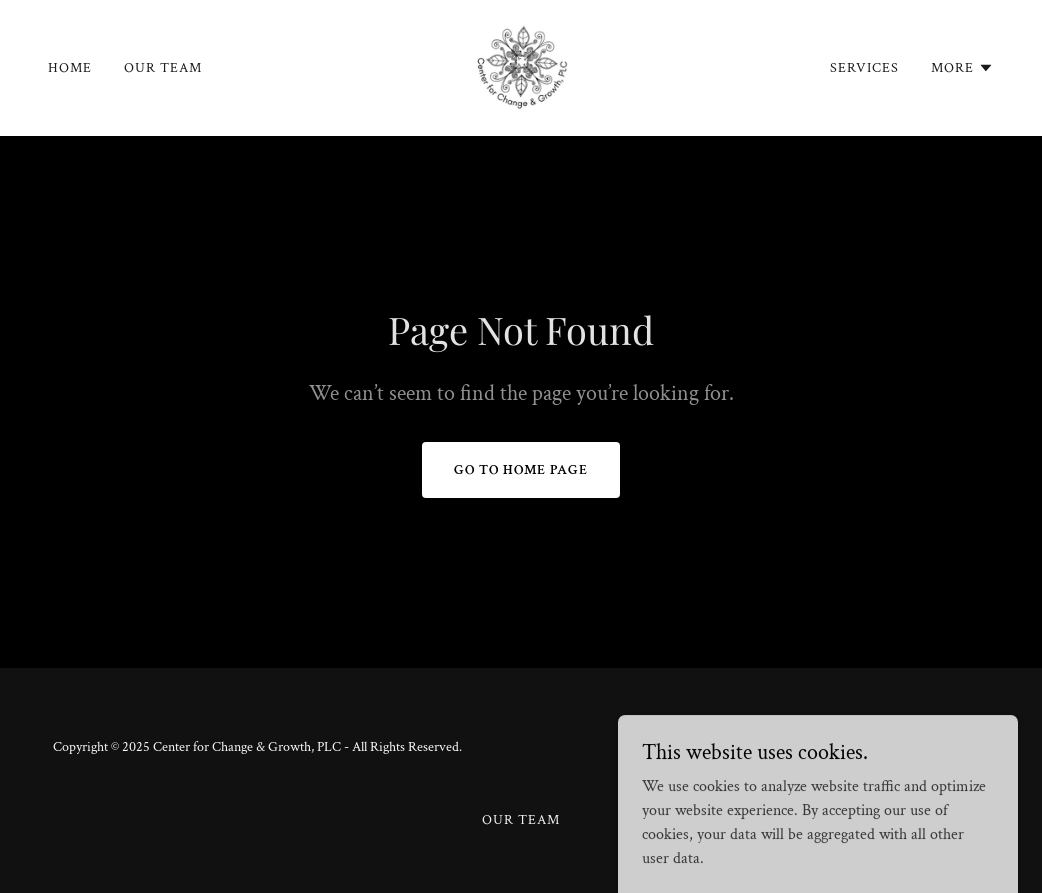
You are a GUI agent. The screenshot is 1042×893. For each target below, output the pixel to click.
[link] (521, 66)
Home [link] (70, 68)
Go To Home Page (521, 470)
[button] (962, 68)
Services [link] (864, 68)
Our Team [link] (163, 68)
